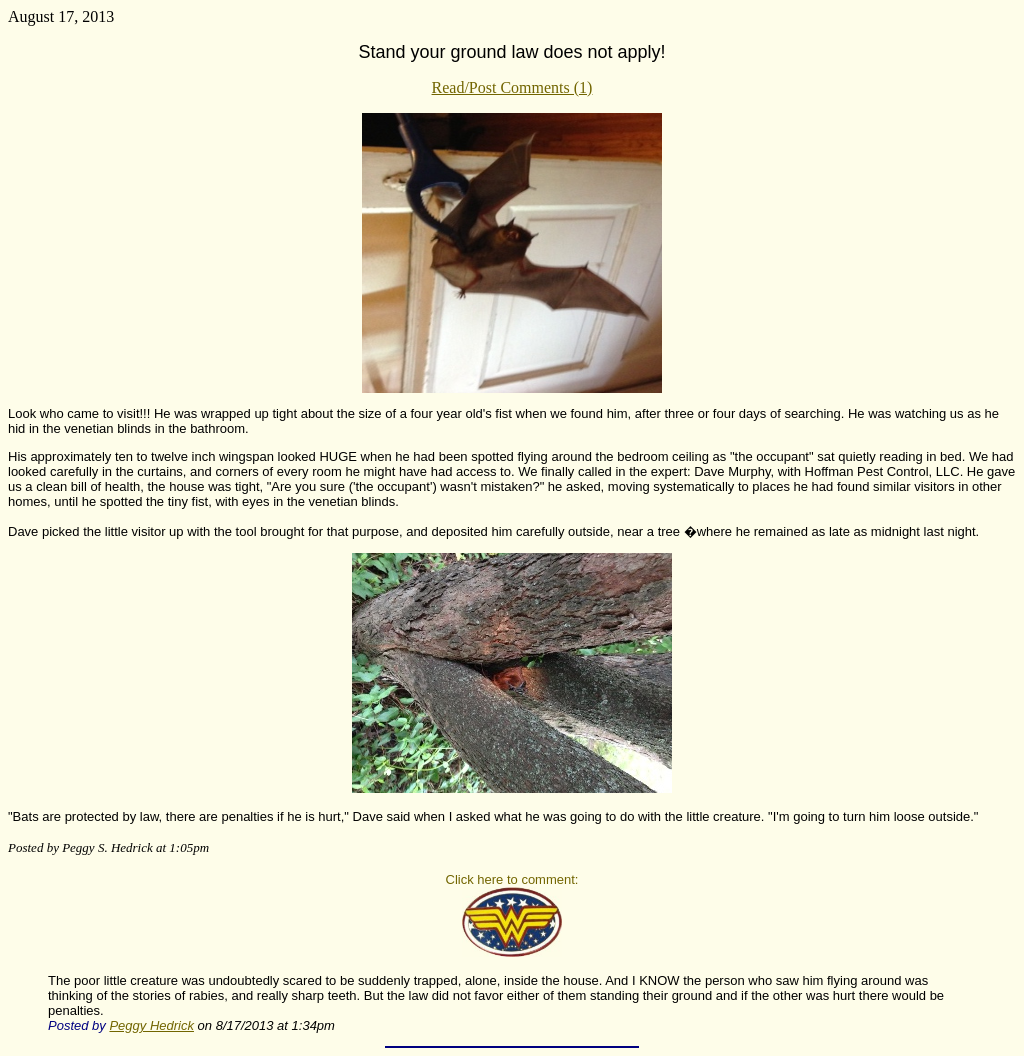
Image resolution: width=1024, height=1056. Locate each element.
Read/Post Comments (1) (512, 87)
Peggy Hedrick (151, 1025)
